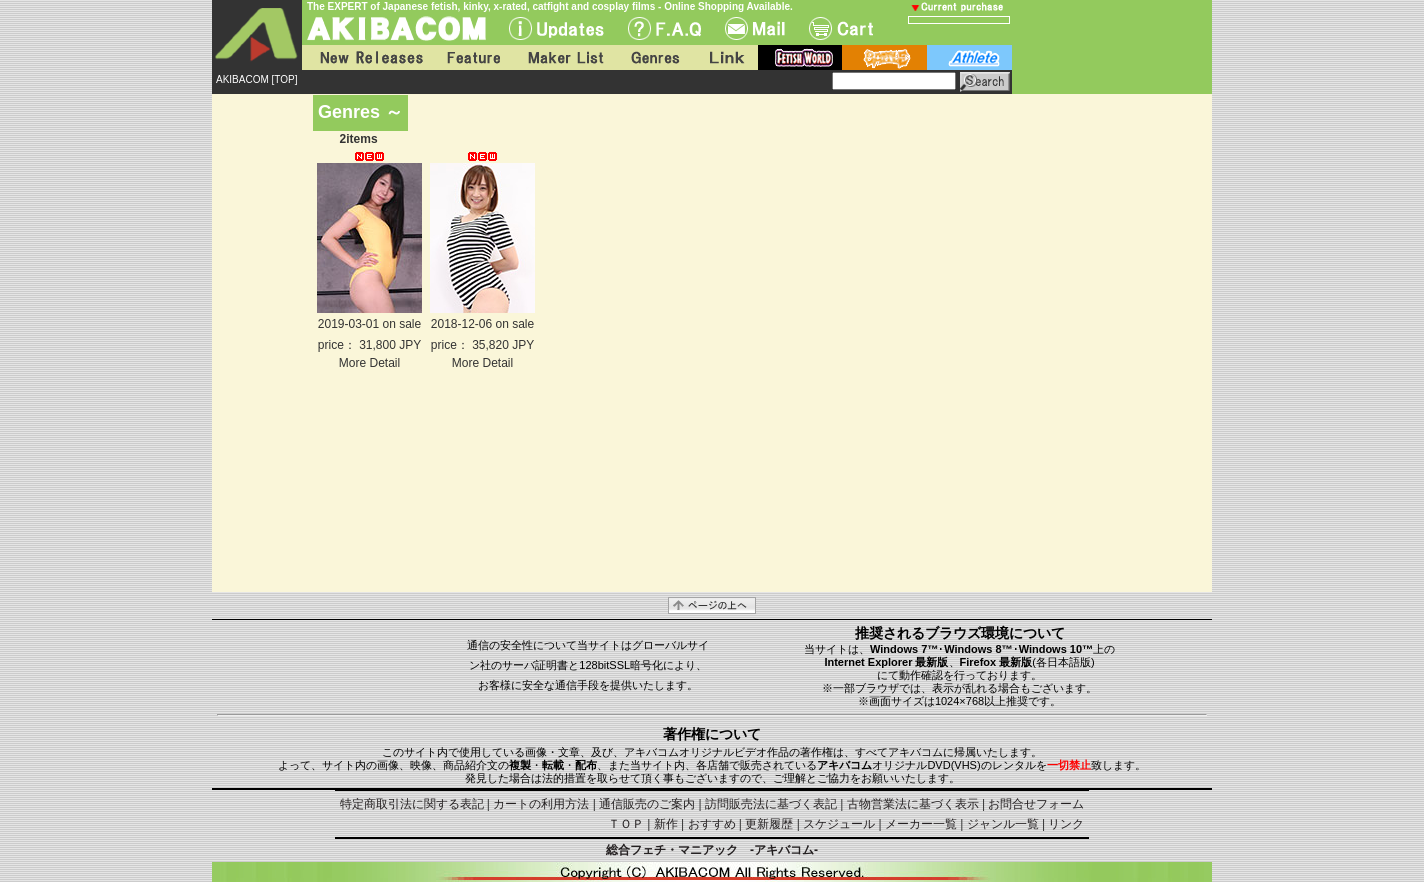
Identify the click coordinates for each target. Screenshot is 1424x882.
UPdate (556, 28)
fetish (800, 57)
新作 (666, 824)
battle (884, 57)
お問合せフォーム (1036, 804)
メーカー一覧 (921, 824)
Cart (841, 28)
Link (725, 57)
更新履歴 (769, 824)
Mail (755, 28)
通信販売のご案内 (647, 804)
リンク (1066, 824)
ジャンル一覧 (1003, 824)
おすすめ (712, 824)
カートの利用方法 (541, 804)
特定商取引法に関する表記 (412, 804)
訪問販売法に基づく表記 (771, 804)
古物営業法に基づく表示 (913, 804)
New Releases (367, 57)
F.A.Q (664, 28)
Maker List (565, 57)
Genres (654, 57)
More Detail (369, 363)
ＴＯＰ (626, 824)
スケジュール (839, 824)
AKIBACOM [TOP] (257, 79)
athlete (969, 57)
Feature (473, 57)
